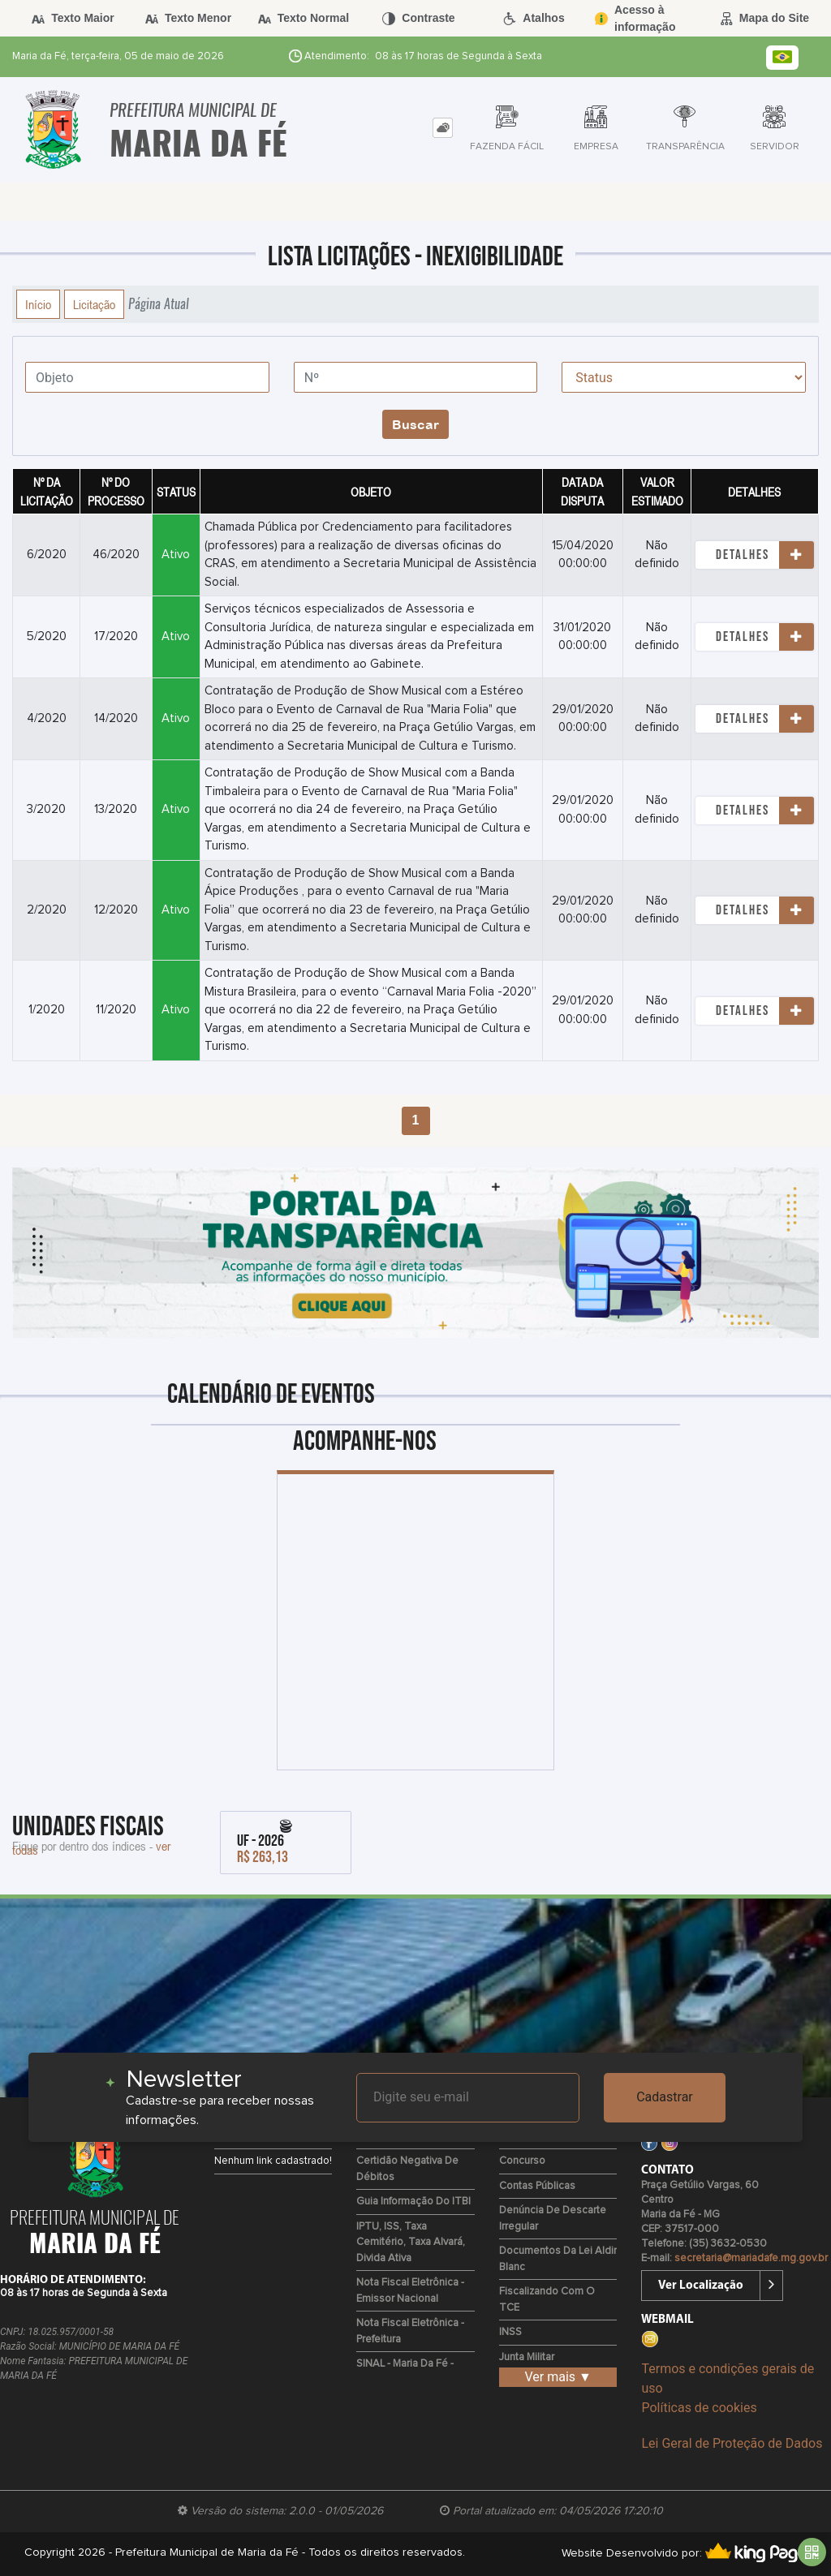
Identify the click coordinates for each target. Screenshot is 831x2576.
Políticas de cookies (698, 2407)
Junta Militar (526, 2357)
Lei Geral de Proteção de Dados (731, 2443)
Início (38, 304)
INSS (510, 2332)
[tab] (443, 128)
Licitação (94, 304)
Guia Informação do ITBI (413, 2201)
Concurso (522, 2161)
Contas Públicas (537, 2186)
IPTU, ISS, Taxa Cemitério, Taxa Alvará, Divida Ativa (410, 2242)
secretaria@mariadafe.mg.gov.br (751, 2258)
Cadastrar (664, 2097)
